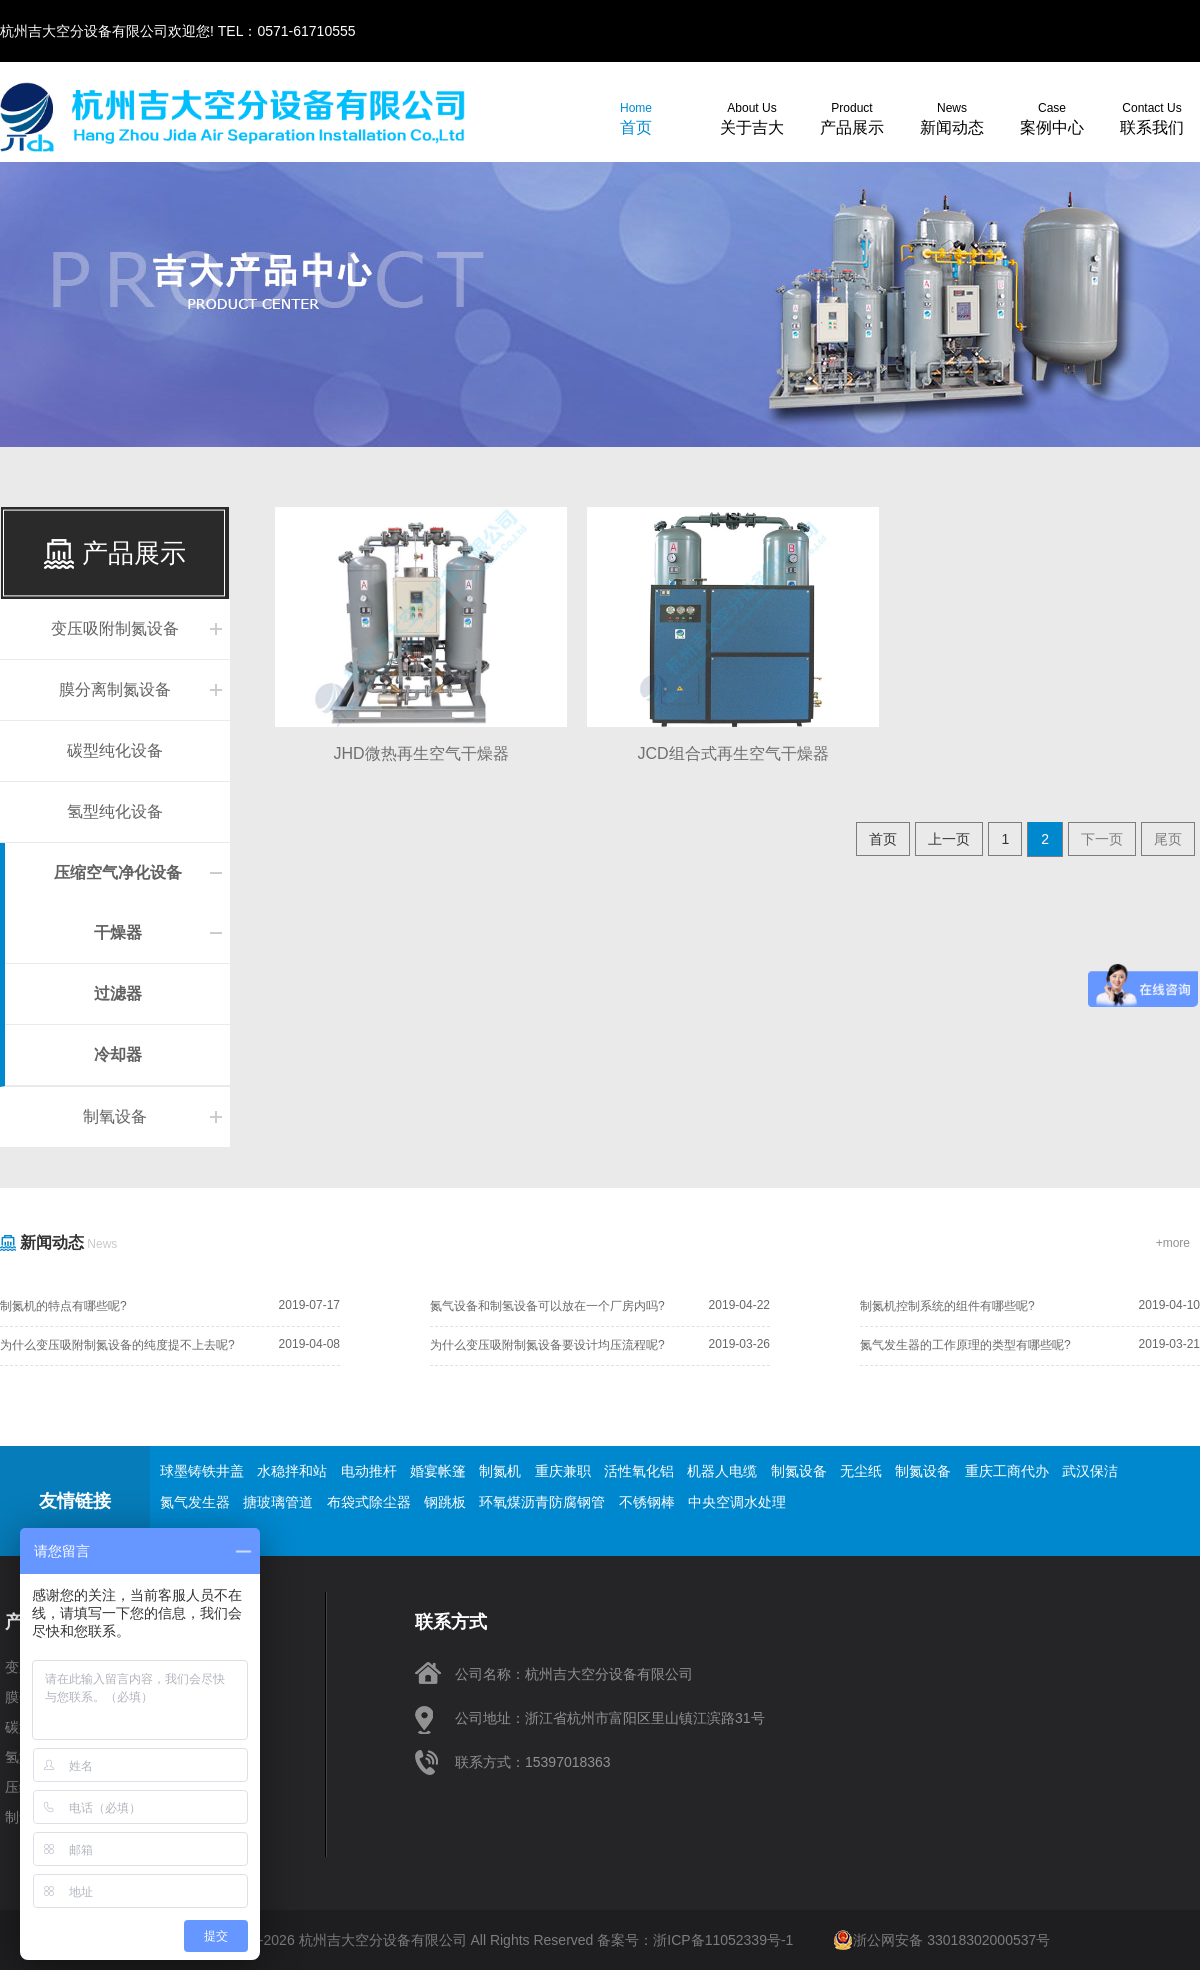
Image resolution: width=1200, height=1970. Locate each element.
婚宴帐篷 (438, 1471)
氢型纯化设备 (115, 811)
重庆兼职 (563, 1471)
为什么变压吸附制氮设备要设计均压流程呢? (547, 1345)
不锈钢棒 (647, 1502)
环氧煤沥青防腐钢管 (542, 1502)
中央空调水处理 (737, 1502)
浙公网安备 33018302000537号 (941, 1940)
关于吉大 (752, 118)
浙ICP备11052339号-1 (723, 1940)
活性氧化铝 (639, 1471)
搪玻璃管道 (278, 1502)
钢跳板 (445, 1502)
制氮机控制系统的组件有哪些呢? (947, 1306)
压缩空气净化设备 (118, 872)
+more (1173, 1243)
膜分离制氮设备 (115, 689)
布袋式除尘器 (369, 1502)
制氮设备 (799, 1471)
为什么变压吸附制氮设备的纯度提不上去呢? (117, 1345)
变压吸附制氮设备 (115, 628)
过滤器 (118, 993)
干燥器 (118, 932)
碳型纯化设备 (115, 750)
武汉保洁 (1090, 1471)
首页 (636, 118)
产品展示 (852, 118)
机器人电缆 (722, 1471)
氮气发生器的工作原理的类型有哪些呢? (965, 1345)
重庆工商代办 (1007, 1471)
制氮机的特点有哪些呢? (63, 1306)
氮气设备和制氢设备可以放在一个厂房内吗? (547, 1306)
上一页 (949, 839)
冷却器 (118, 1054)
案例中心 (1052, 118)
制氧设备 (115, 1116)
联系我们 (1152, 118)
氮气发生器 (195, 1502)
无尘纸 (861, 1471)
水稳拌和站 (292, 1471)
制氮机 (500, 1471)
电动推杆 (369, 1471)
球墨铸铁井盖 (202, 1471)
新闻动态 (952, 118)
